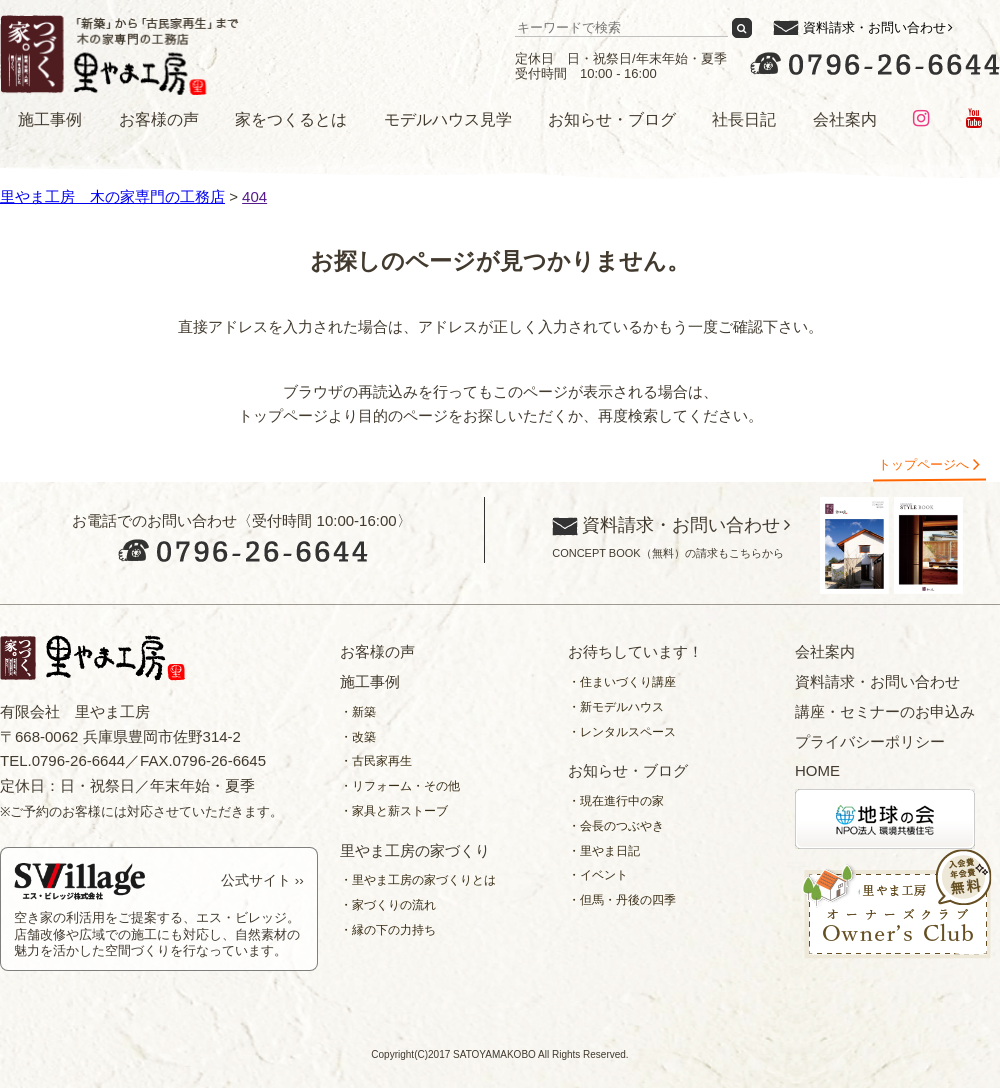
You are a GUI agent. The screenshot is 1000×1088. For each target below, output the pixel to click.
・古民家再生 (376, 761)
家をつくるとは (291, 119)
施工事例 (50, 119)
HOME (817, 770)
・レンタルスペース (622, 732)
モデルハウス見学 (448, 119)
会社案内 (845, 119)
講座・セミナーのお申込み (885, 711)
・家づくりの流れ (388, 905)
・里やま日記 (604, 851)
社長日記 (744, 119)
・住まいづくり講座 (622, 682)
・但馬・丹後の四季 (622, 900)
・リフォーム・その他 (400, 786)
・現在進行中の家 (616, 801)
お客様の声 (159, 119)
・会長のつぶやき (616, 826)
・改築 (358, 737)
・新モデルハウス (616, 707)
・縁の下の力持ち (388, 930)
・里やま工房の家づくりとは (418, 880)
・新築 (358, 712)
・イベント (598, 875)
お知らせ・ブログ (612, 119)
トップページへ (923, 464)
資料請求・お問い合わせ (874, 27)
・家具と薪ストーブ (394, 811)
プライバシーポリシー (870, 741)
